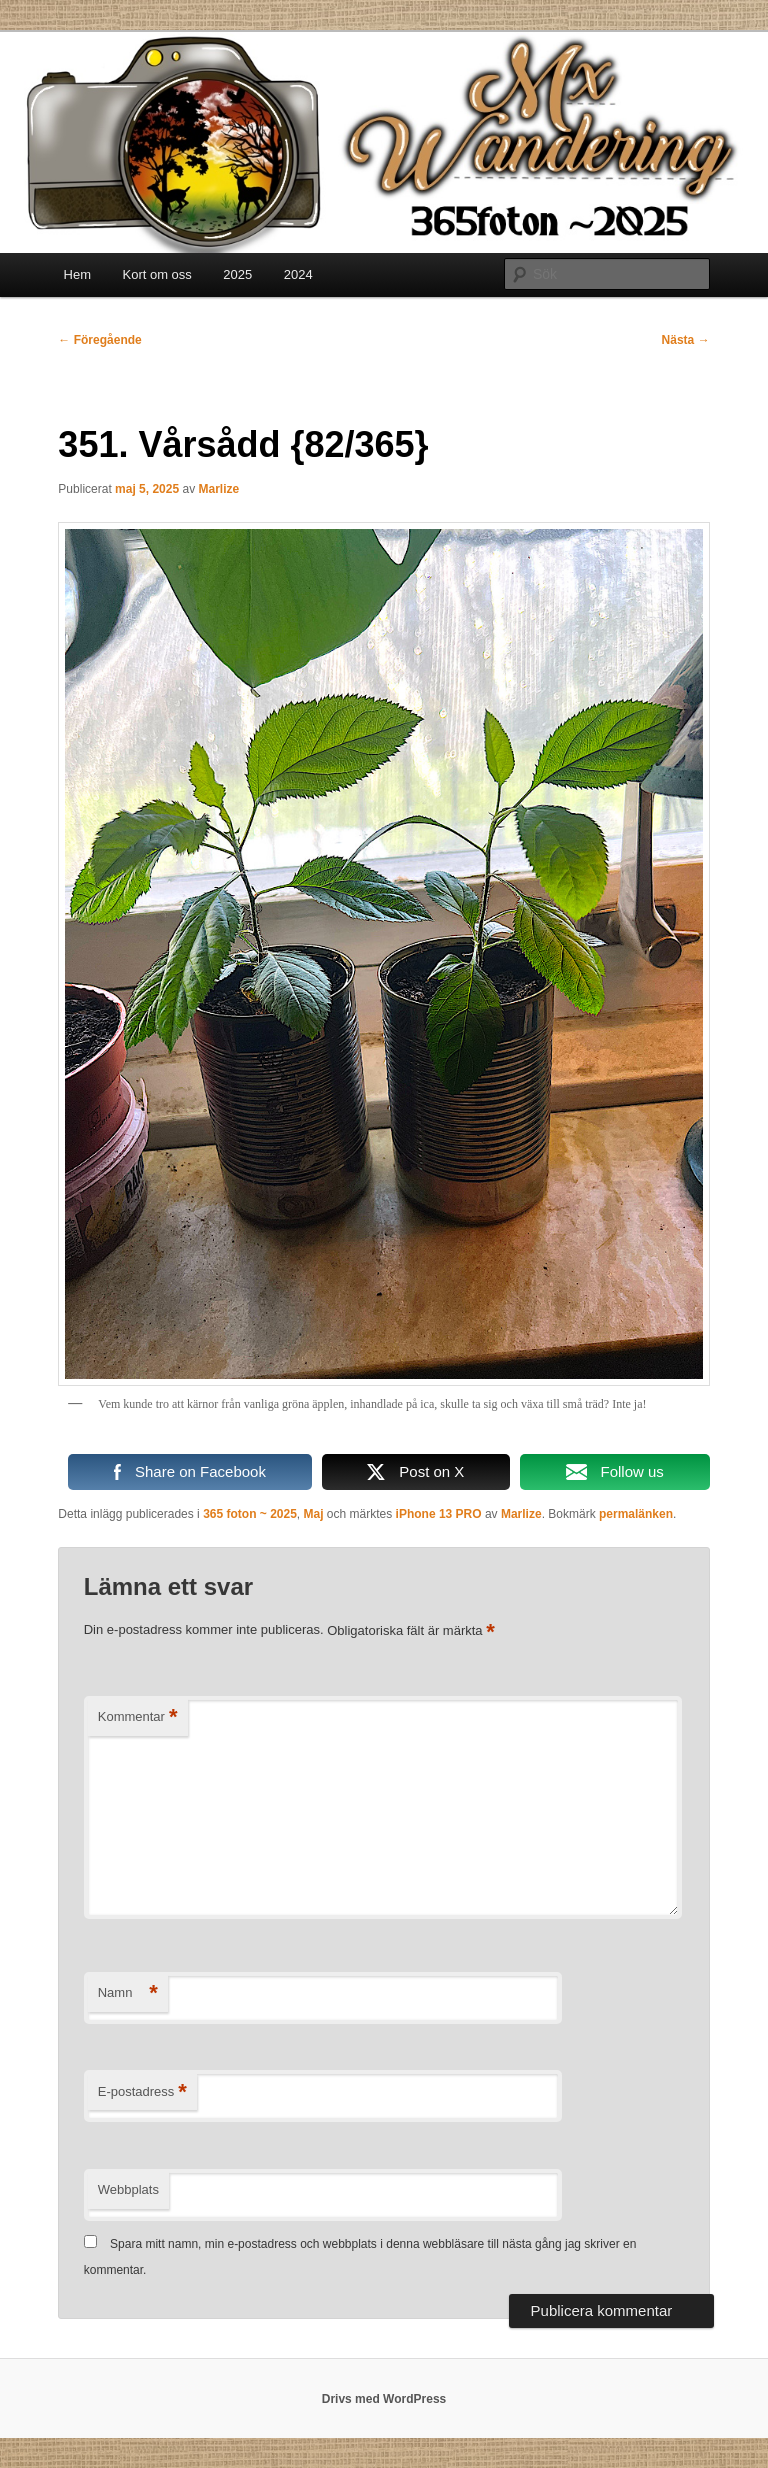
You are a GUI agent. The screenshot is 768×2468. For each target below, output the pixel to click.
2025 (237, 274)
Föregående (99, 340)
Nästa (686, 340)
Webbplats (128, 2189)
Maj (314, 1514)
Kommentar (138, 1717)
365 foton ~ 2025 (250, 1514)
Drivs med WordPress (384, 2399)
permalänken (636, 1514)
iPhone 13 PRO (439, 1514)
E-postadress (142, 2092)
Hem (77, 274)
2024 (298, 274)
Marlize (218, 489)
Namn (128, 1993)
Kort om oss (157, 274)
